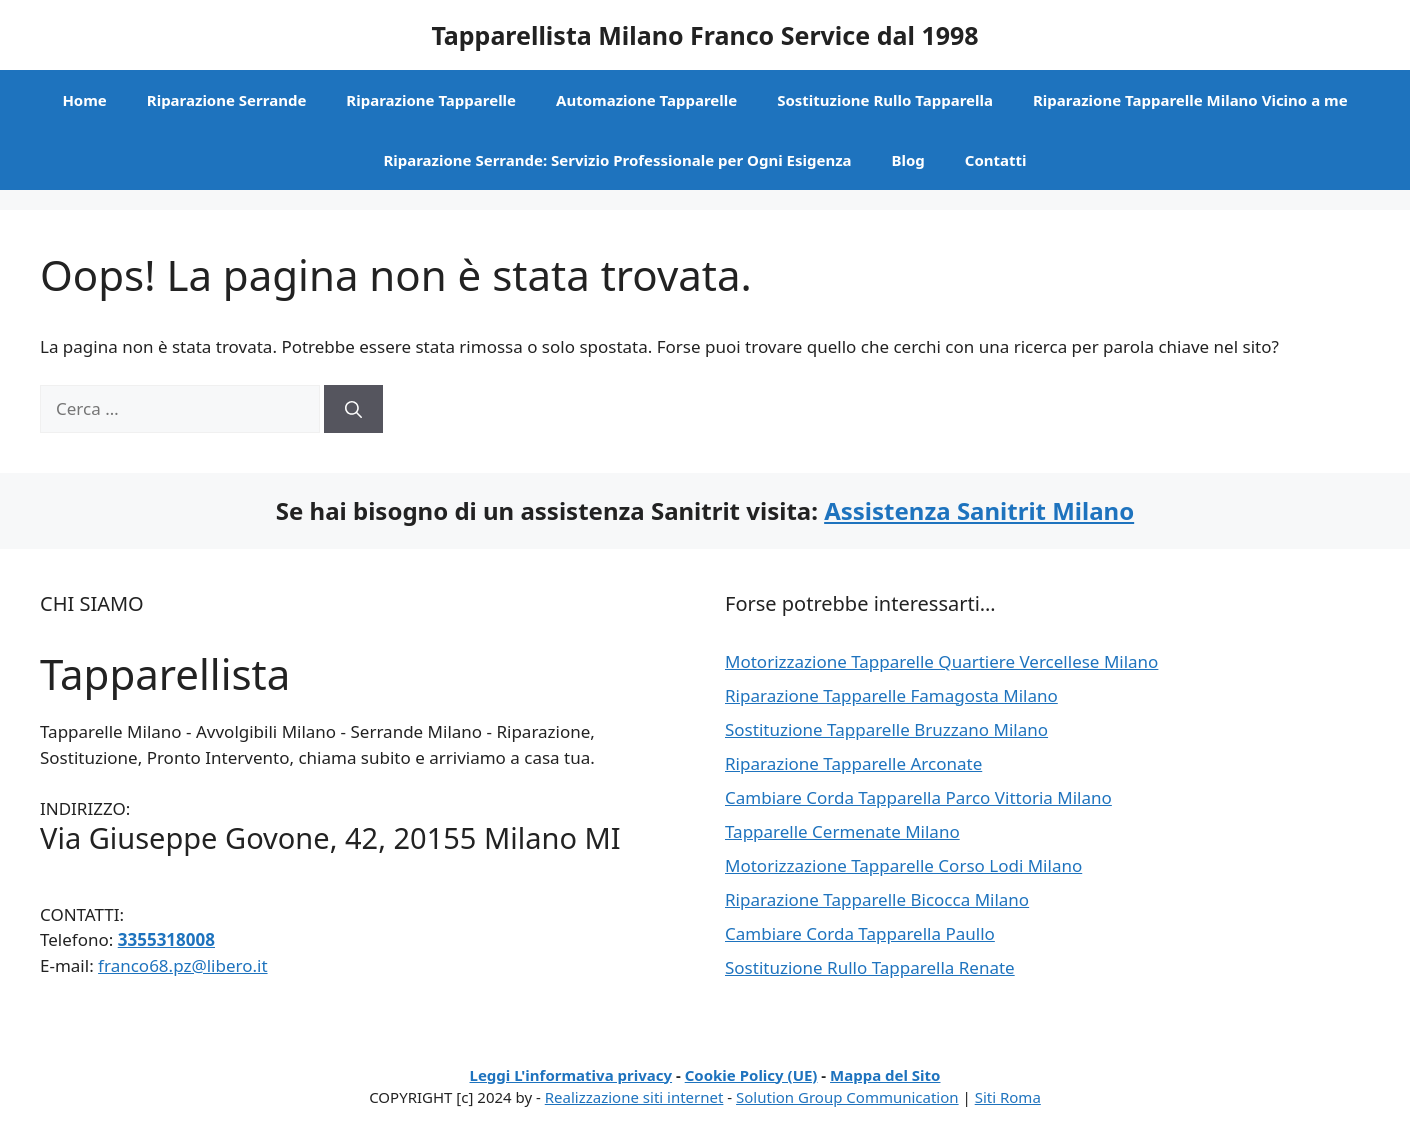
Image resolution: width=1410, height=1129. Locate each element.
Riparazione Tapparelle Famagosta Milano (891, 695)
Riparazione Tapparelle (431, 100)
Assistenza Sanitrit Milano (979, 510)
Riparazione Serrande (227, 100)
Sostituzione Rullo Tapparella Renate (870, 967)
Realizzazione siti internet (634, 1097)
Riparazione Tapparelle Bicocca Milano (877, 899)
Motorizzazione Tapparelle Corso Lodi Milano (903, 865)
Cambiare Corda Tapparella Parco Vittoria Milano (918, 797)
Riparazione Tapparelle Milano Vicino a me (1190, 100)
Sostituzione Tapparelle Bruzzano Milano (886, 729)
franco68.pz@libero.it (182, 965)
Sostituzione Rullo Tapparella (885, 100)
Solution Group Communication (847, 1097)
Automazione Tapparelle (646, 100)
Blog (908, 160)
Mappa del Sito (885, 1075)
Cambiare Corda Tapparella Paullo (860, 933)
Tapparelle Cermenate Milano (842, 831)
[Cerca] (353, 409)
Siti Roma (1008, 1097)
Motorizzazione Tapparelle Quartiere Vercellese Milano (941, 661)
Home (84, 100)
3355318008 (166, 939)
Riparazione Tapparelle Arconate (853, 763)
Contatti (996, 160)
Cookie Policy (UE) (751, 1075)
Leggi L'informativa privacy (571, 1075)
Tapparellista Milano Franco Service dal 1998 (704, 35)
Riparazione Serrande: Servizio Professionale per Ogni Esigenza (617, 160)
